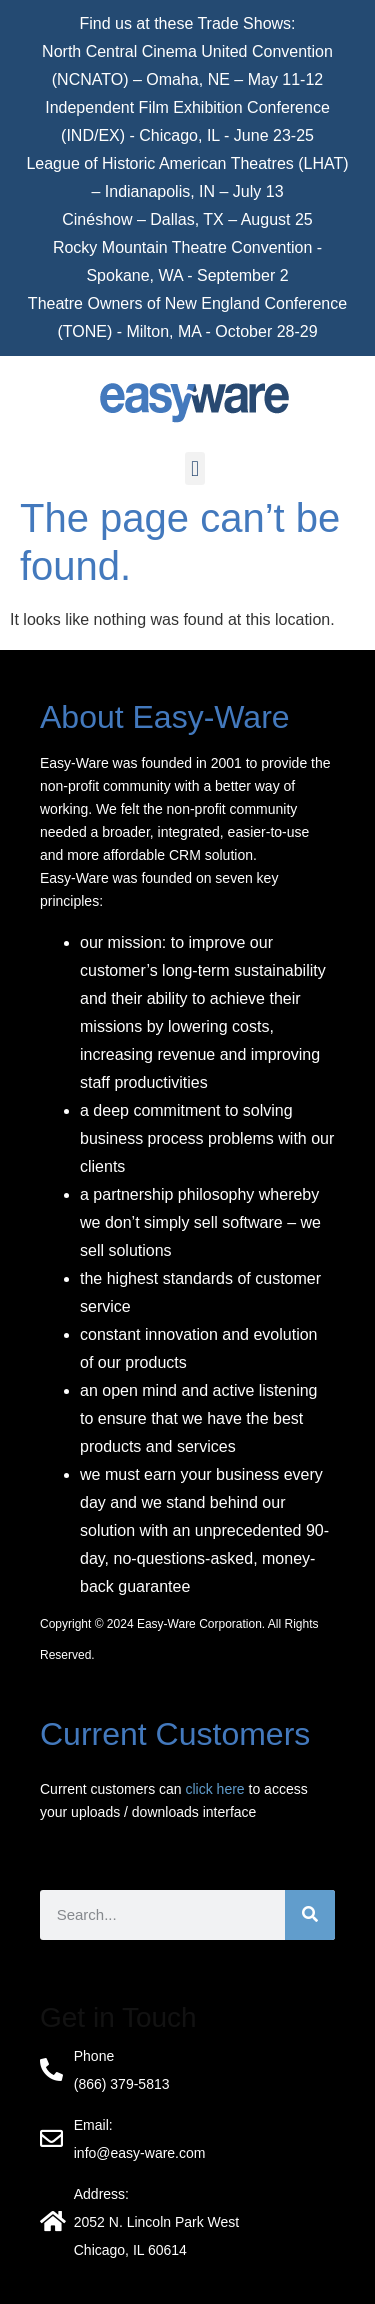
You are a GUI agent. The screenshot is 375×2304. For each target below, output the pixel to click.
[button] (194, 468)
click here (215, 1789)
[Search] (310, 1915)
